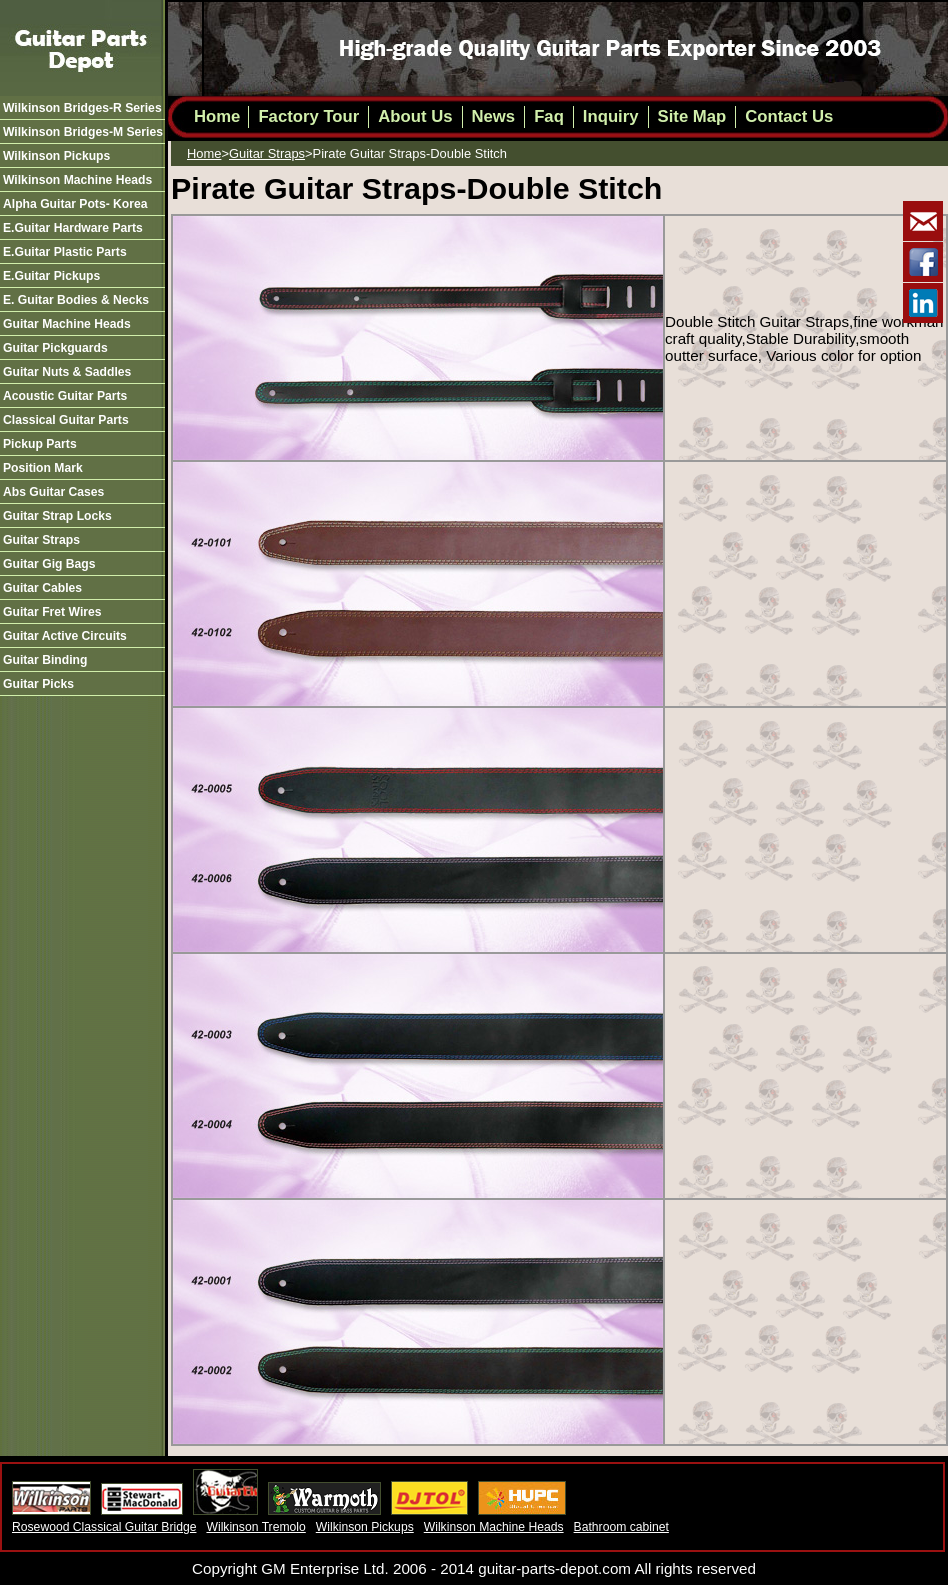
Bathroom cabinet (621, 1527)
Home (217, 116)
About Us (415, 116)
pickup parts (40, 444)
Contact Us (789, 116)
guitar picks (38, 684)
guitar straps (41, 540)
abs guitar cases (53, 492)
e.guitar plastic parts (65, 252)
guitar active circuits (65, 636)
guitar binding (45, 660)
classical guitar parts (66, 420)
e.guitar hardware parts (73, 228)
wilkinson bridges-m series (83, 132)
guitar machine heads (67, 324)
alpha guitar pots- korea (75, 204)
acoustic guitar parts (65, 396)
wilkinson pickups (56, 156)
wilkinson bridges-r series (82, 108)
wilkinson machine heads (77, 180)
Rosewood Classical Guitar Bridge (104, 1527)
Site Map (692, 116)
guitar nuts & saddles (67, 372)
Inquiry (611, 116)
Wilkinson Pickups (365, 1527)
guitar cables (42, 588)
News (494, 116)
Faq (549, 116)
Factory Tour (308, 116)
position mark (43, 468)
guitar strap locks (57, 516)
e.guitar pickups (51, 276)
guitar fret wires (52, 612)
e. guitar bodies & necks (76, 300)
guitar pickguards (55, 348)
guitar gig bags (49, 564)
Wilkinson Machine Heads (494, 1527)
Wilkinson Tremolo (255, 1527)
